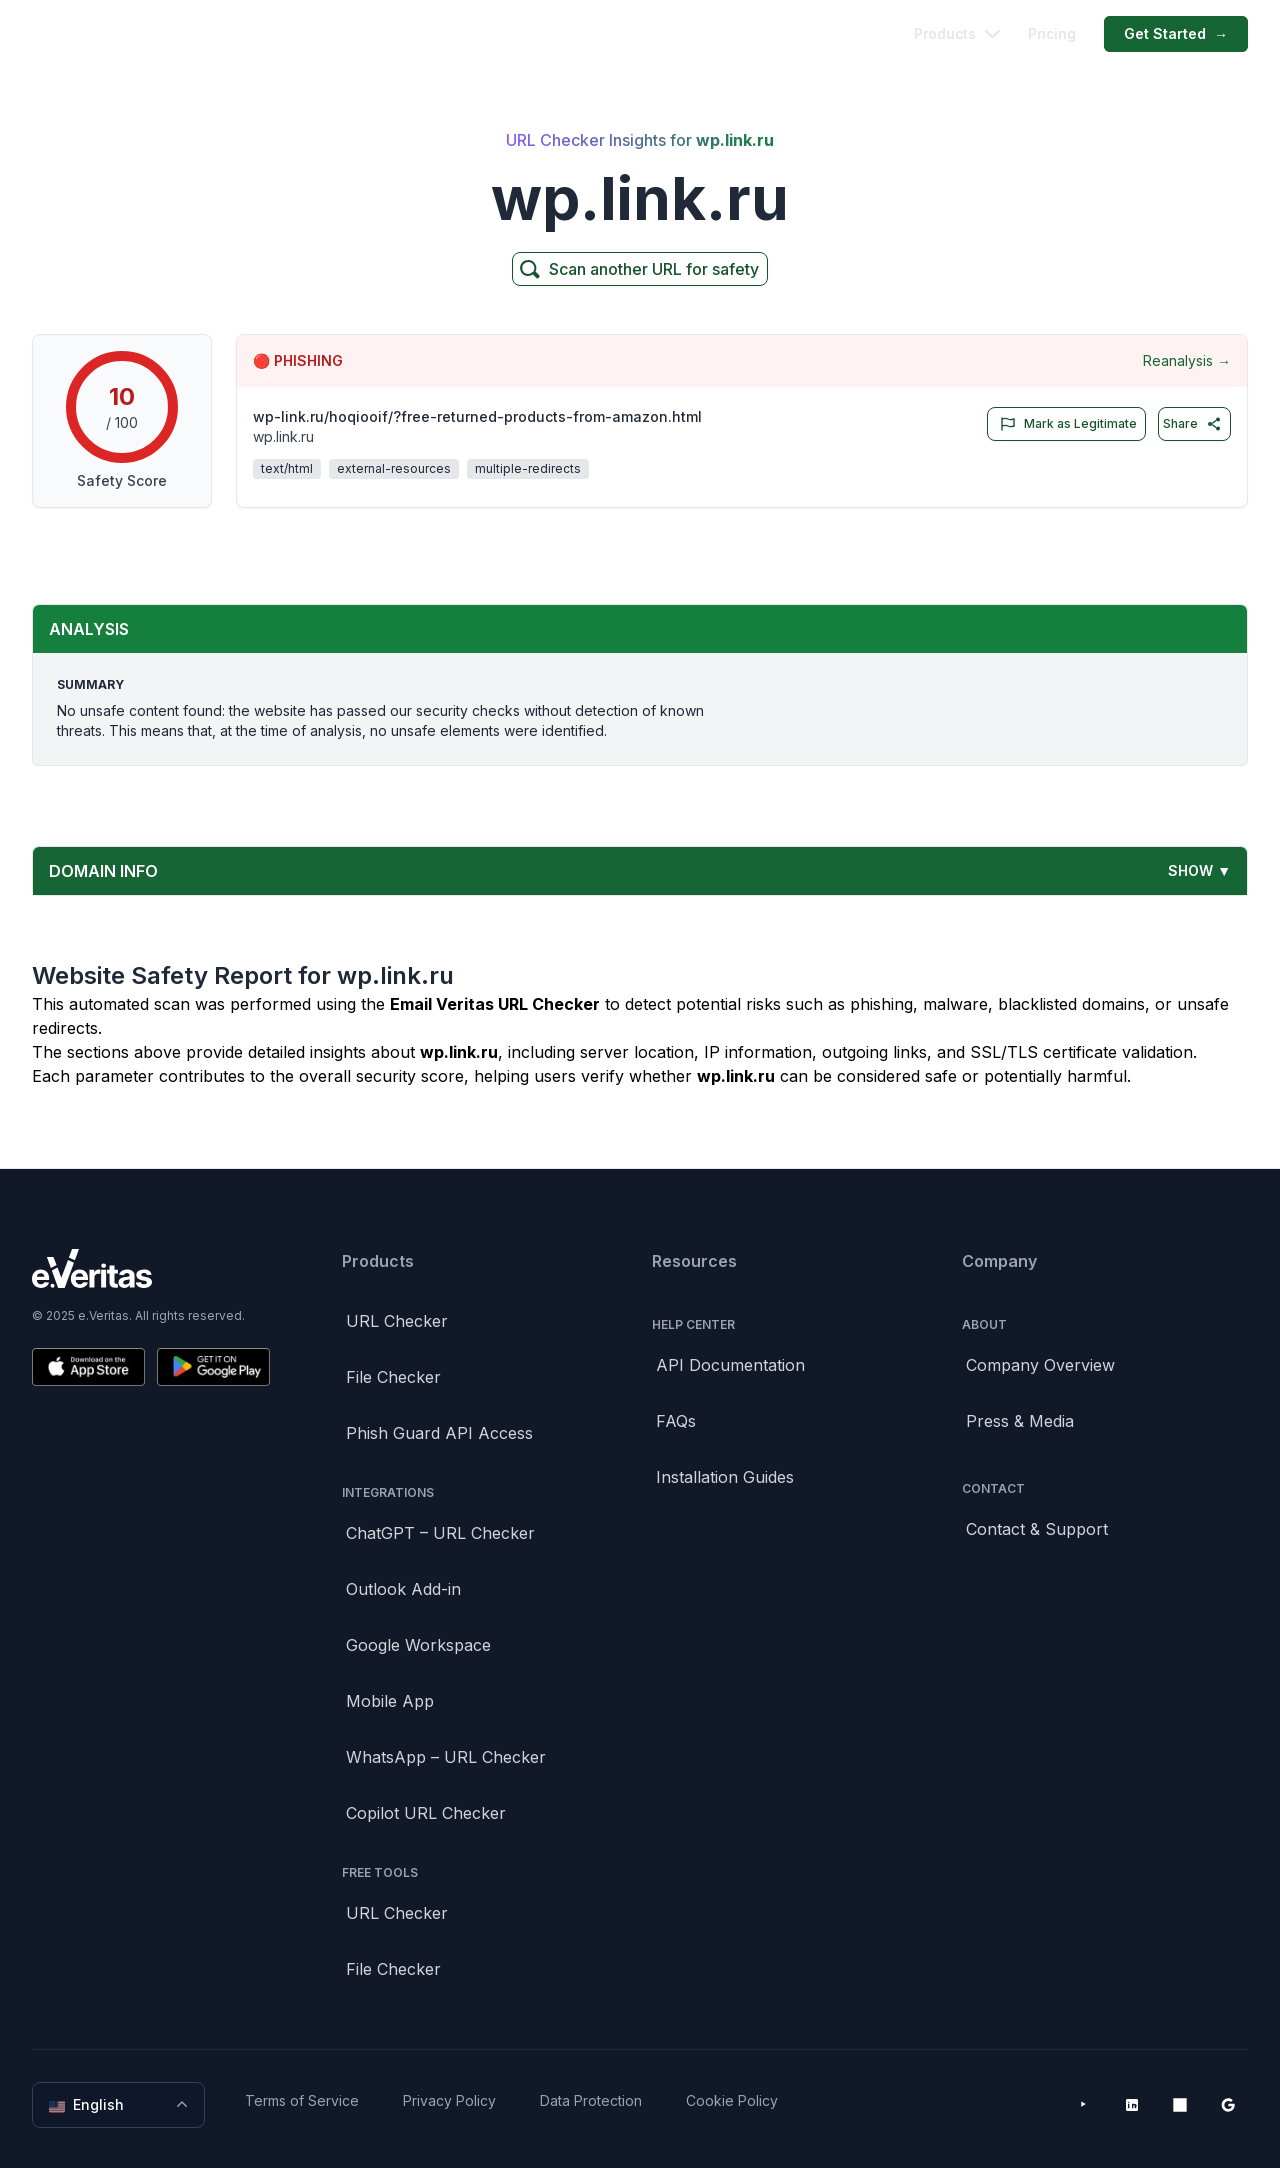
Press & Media (1020, 1421)
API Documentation (730, 1365)
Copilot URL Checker (426, 1813)
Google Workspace (418, 1645)
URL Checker (397, 1321)
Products (957, 33)
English (120, 2105)
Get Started (1176, 34)
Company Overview (1040, 1365)
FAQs (676, 1421)
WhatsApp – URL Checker (446, 1757)
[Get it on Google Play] (213, 1367)
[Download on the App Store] (88, 1367)
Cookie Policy (732, 2100)
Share (1192, 424)
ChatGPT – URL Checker (440, 1533)
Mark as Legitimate (1064, 424)
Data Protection (591, 2100)
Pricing (1052, 33)
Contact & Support (1037, 1529)
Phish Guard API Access (439, 1433)
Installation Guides (725, 1477)
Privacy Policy (449, 2100)
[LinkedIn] (1132, 2105)
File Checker (393, 1377)
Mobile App (390, 1701)
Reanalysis (1187, 361)
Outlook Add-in (403, 1589)
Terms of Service (302, 2100)
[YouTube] (1084, 2105)
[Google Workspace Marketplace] (1228, 2105)
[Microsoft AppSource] (1180, 2105)
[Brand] (151, 1268)
